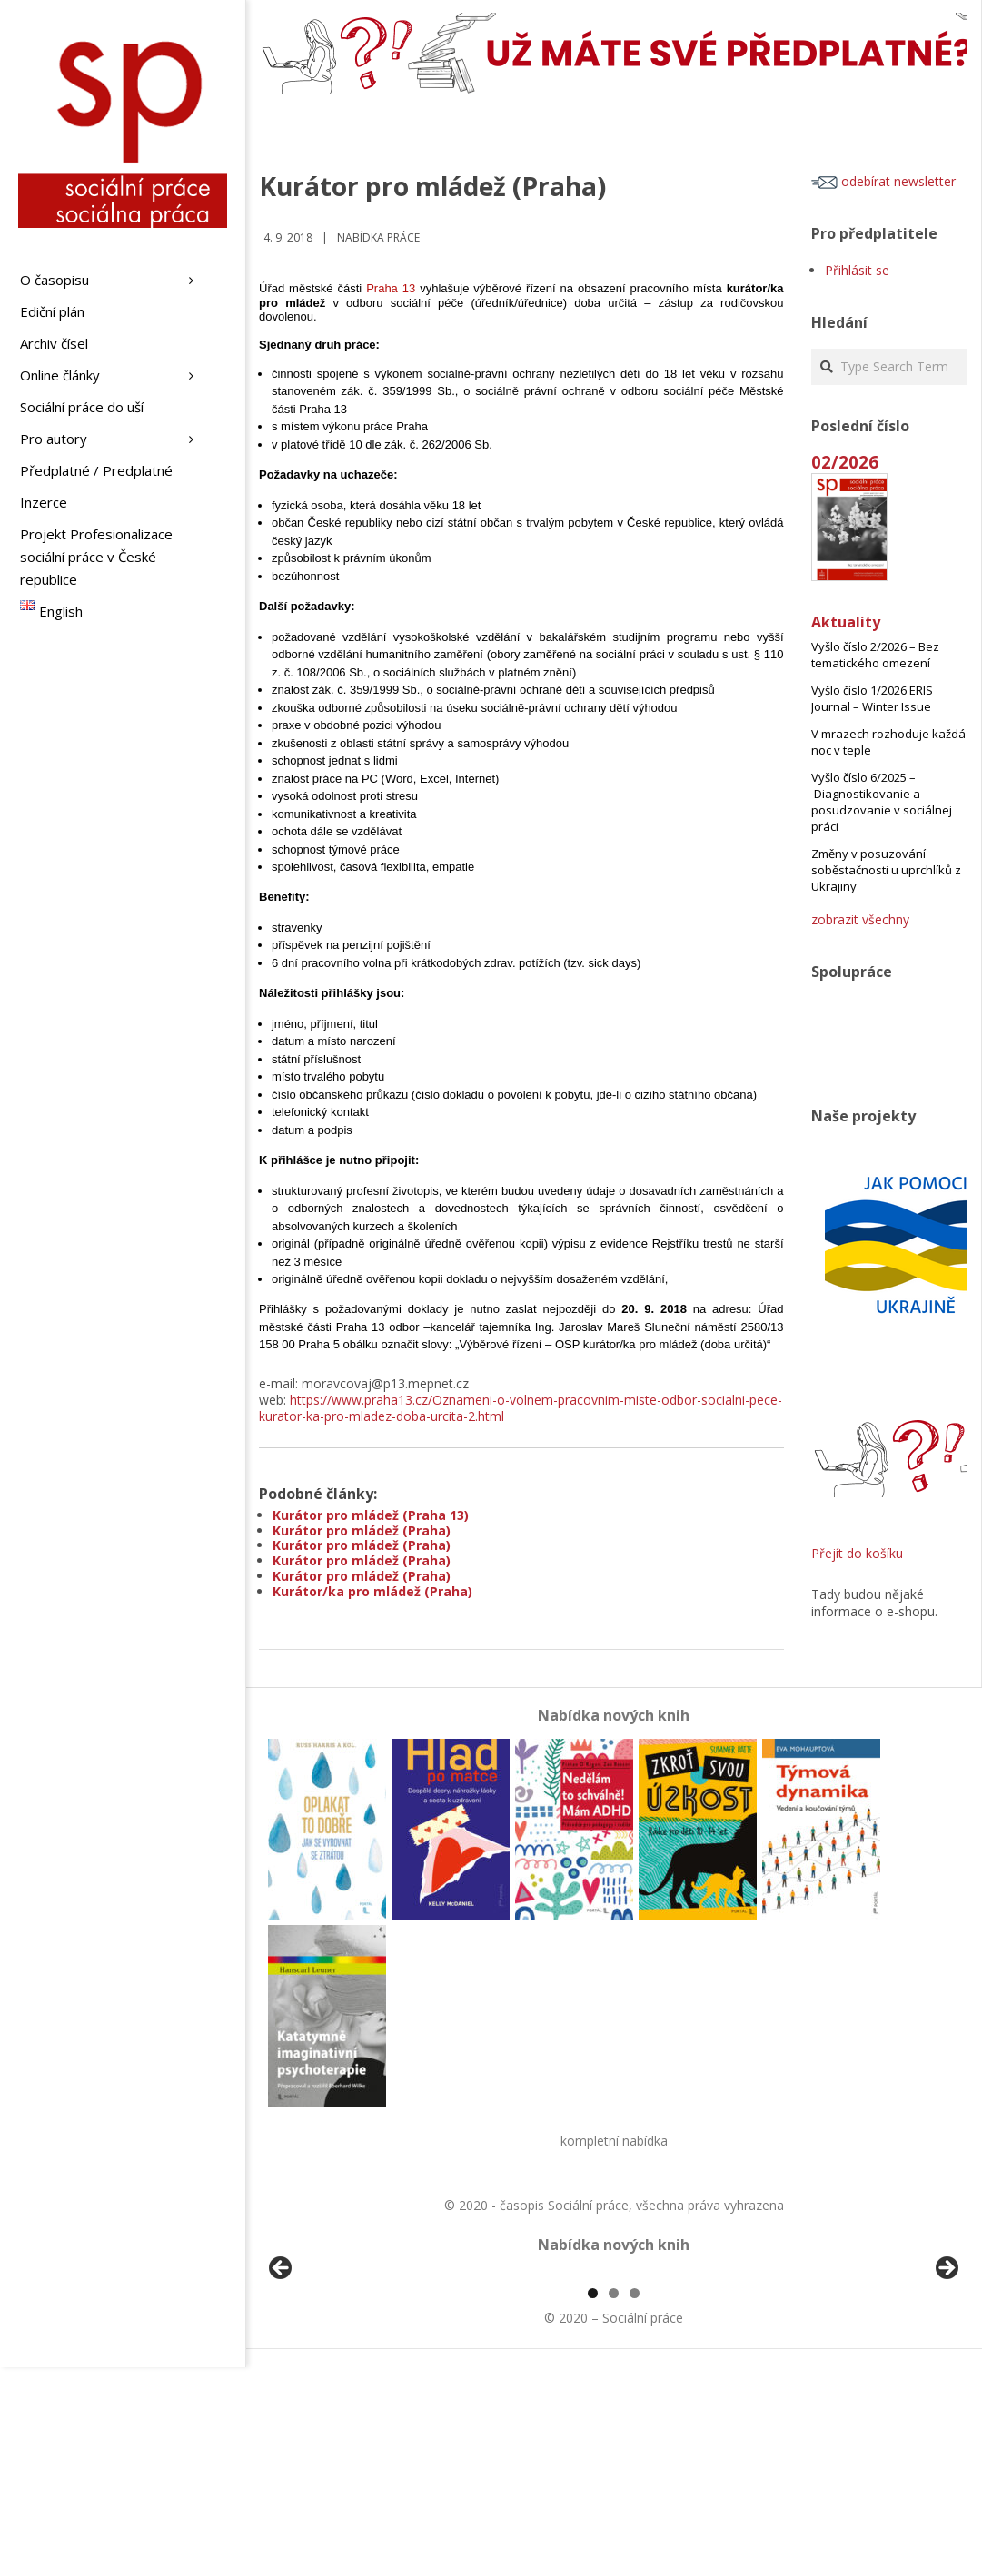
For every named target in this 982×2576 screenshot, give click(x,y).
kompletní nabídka (614, 2140)
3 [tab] (635, 2502)
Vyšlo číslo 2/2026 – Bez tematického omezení (875, 654)
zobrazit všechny (860, 919)
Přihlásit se (857, 270)
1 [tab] (593, 2502)
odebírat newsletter (883, 181)
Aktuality (845, 622)
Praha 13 (390, 288)
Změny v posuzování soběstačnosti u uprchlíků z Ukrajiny (886, 869)
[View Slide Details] (331, 2378)
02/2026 (844, 461)
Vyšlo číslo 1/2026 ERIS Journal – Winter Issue (872, 698)
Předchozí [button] (281, 2373)
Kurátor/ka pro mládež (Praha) (372, 1591)
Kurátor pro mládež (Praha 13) (371, 1515)
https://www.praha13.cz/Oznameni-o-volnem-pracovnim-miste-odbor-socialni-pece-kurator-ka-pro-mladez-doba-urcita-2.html (520, 1408)
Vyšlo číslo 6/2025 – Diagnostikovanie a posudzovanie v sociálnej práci (881, 801)
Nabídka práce (378, 237)
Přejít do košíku (857, 1553)
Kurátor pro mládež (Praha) (362, 1530)
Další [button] (945, 2373)
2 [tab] (614, 2502)
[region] (613, 2378)
